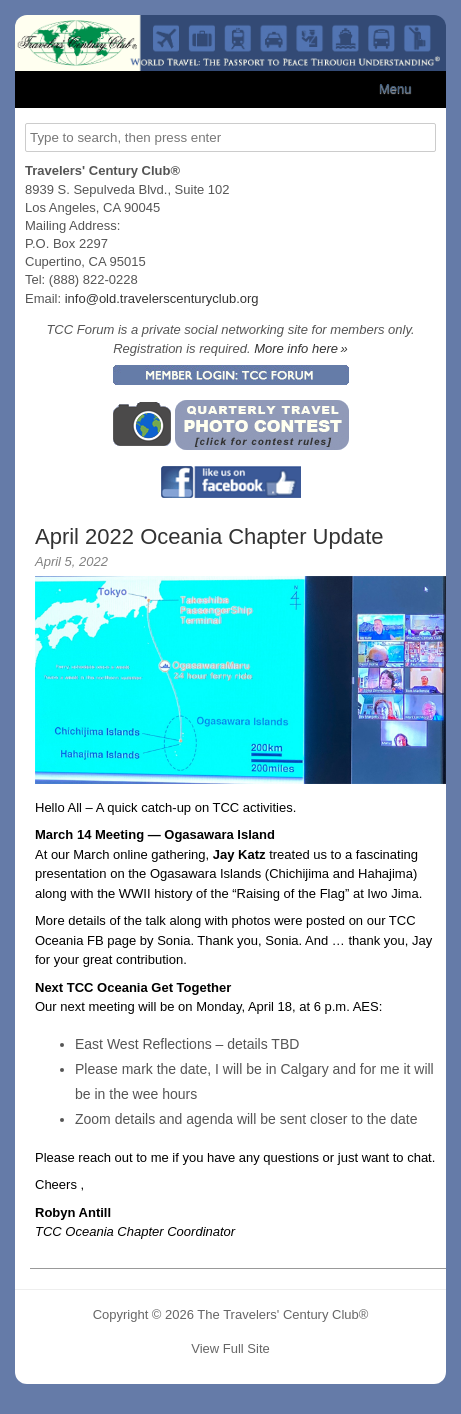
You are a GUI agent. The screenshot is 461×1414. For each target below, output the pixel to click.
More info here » (301, 348)
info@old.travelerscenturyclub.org (162, 298)
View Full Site (230, 1348)
